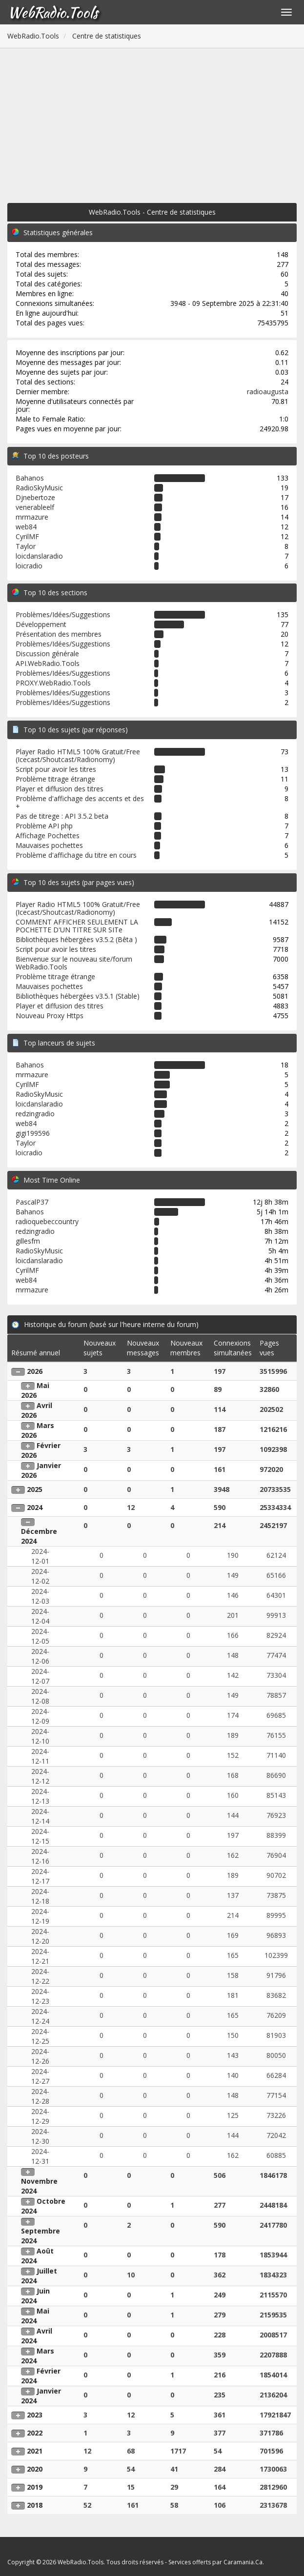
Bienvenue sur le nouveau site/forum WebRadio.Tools (74, 962)
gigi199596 (33, 1133)
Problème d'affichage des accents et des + (80, 802)
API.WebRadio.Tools (48, 663)
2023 (34, 2414)
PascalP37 (32, 1202)
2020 (34, 2469)
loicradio (29, 565)
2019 (34, 2487)
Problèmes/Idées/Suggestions (63, 614)
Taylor (26, 546)
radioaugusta (267, 391)
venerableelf (35, 507)
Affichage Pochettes (48, 835)
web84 (26, 526)
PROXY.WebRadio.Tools (53, 682)
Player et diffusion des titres (59, 788)
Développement (41, 624)
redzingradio (35, 1113)
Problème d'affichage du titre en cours (76, 855)
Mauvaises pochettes (49, 845)
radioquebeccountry (47, 1221)
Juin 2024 (35, 2295)
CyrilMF (27, 536)
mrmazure (32, 517)
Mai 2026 (35, 1390)
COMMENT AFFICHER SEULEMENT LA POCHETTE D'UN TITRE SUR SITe (77, 925)
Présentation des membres (58, 634)
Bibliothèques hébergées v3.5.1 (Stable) (78, 996)
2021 (34, 2450)
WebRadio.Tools (52, 12)
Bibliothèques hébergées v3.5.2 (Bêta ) (76, 939)
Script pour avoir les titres (56, 769)
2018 (34, 2505)
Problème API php (44, 825)
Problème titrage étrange (55, 779)
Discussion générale (47, 653)
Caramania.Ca (243, 2562)
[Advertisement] (152, 121)
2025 (34, 1489)
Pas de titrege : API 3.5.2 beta (62, 816)
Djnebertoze (35, 497)
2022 (34, 2432)
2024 (34, 1507)
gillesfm (28, 1241)
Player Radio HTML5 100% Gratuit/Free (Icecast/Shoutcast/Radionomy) (78, 755)
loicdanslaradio (39, 556)
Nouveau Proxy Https (49, 1015)
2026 (34, 1371)
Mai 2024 (35, 2315)
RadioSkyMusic (39, 487)
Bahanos (30, 478)
